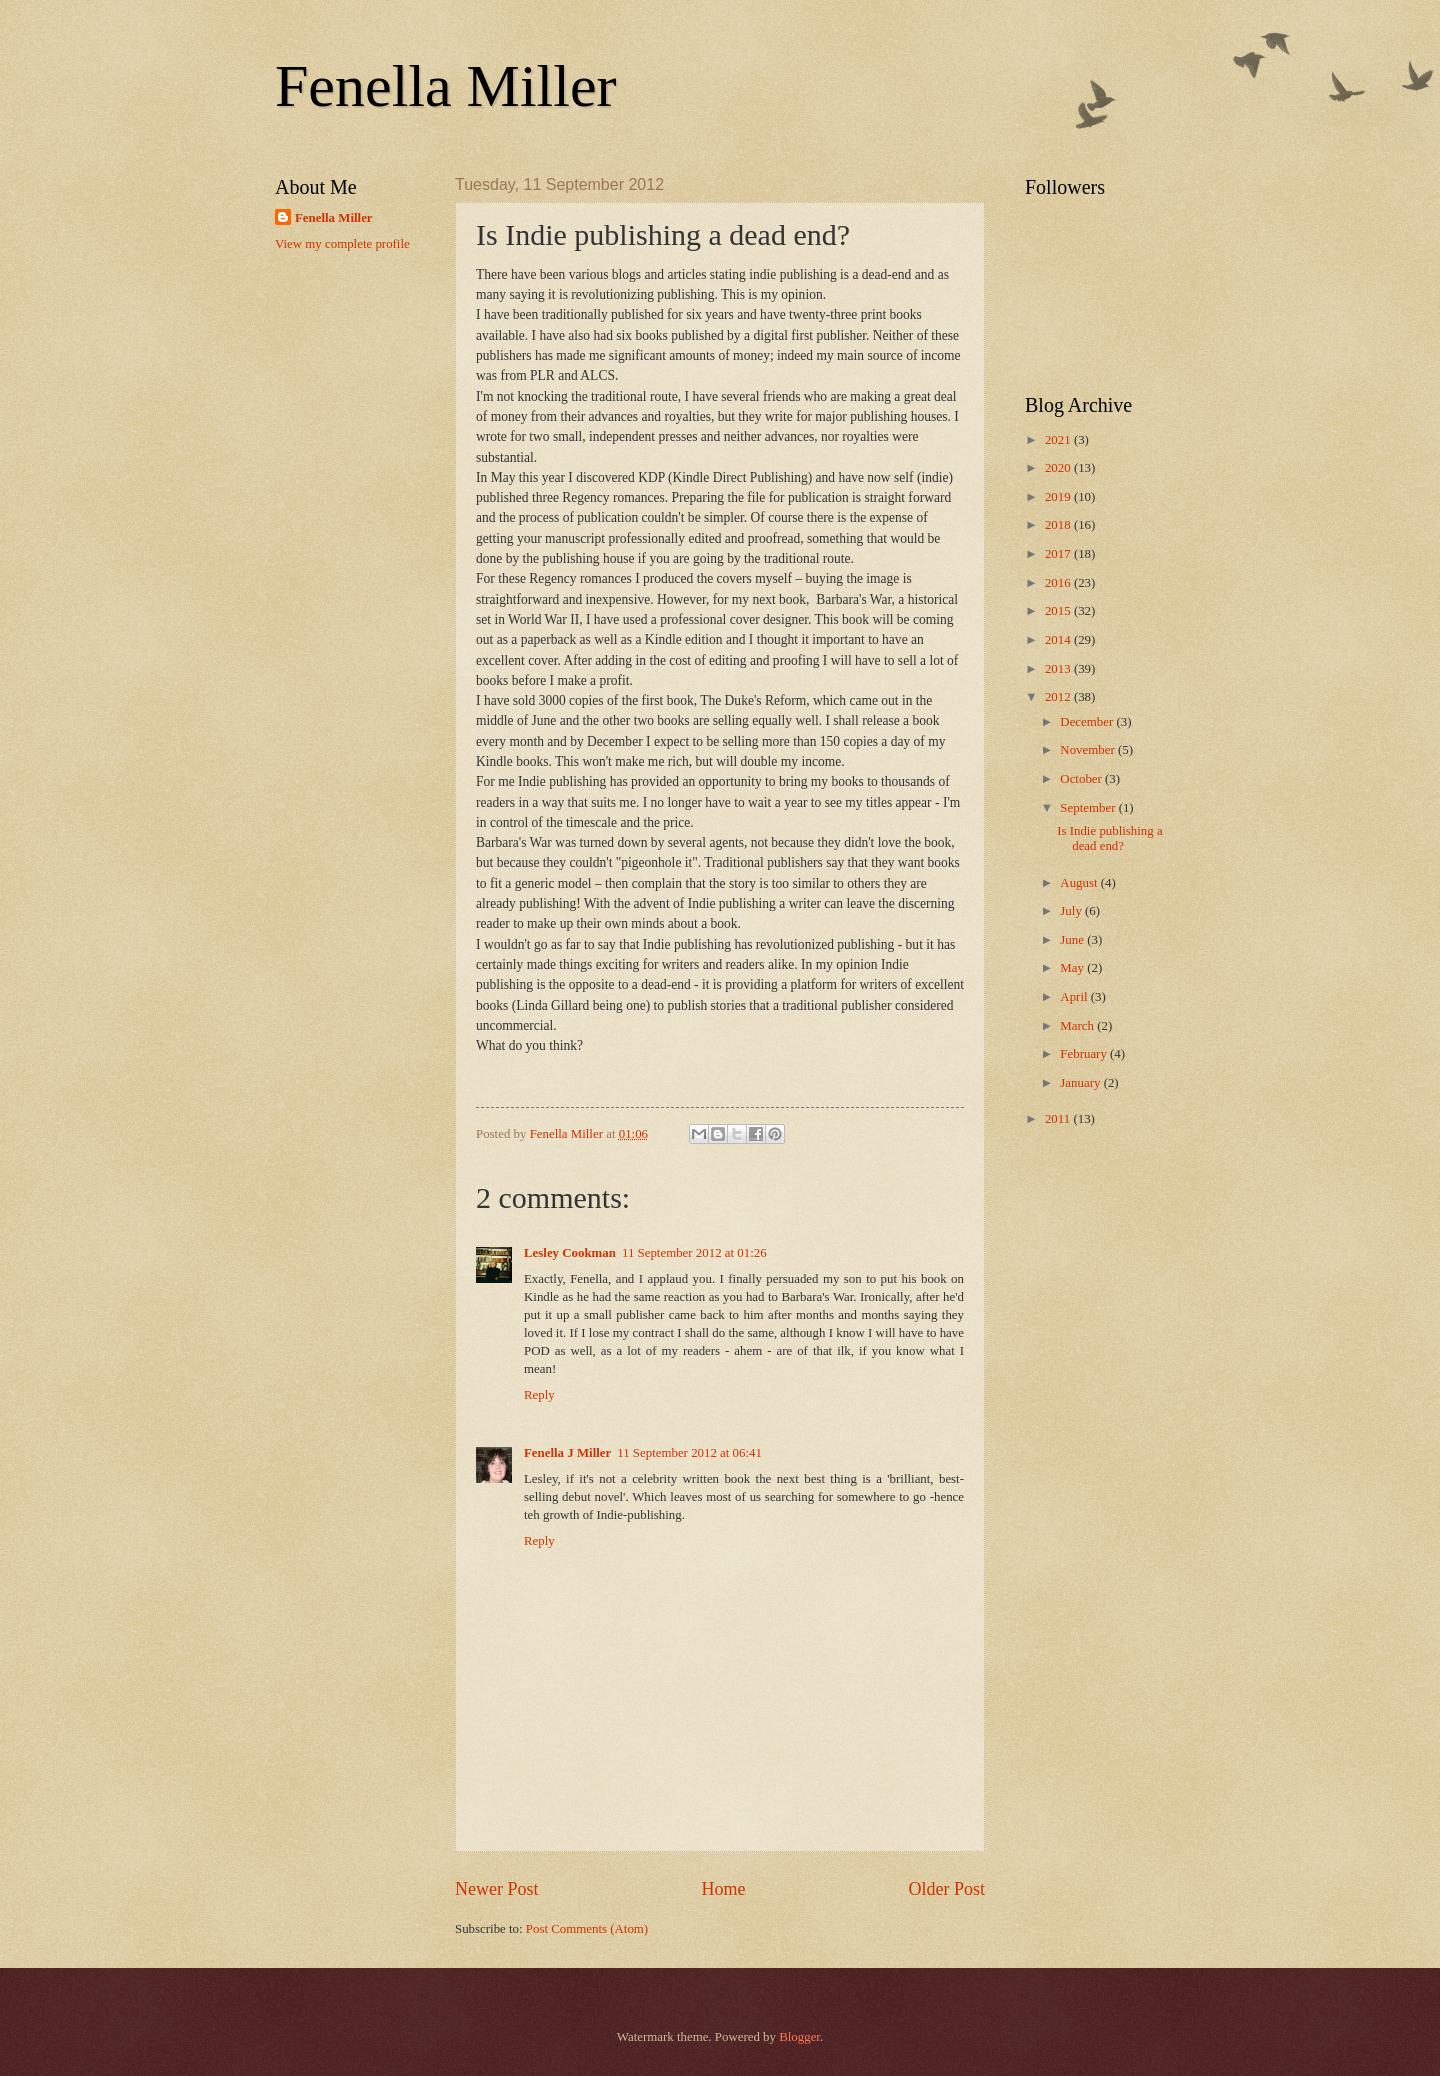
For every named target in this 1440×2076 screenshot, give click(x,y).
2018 (1059, 525)
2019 (1059, 497)
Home (723, 1889)
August (1080, 883)
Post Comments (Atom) (587, 1929)
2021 (1059, 440)
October (1082, 779)
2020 (1059, 468)
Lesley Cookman (570, 1253)
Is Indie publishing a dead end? (1110, 838)
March (1078, 1026)
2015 (1059, 611)
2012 (1059, 697)
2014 (1059, 640)
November (1089, 750)
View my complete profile (342, 244)
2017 (1059, 554)
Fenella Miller (446, 86)
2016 (1059, 583)
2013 (1059, 669)
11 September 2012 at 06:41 (689, 1453)
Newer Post (497, 1889)
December (1088, 722)
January (1081, 1083)
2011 (1059, 1119)
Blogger (799, 2037)
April (1075, 997)
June (1073, 940)
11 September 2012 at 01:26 (694, 1253)
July (1072, 911)
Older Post (946, 1889)
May (1073, 968)
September (1089, 808)
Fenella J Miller (567, 1453)
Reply (539, 1395)
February (1085, 1054)
